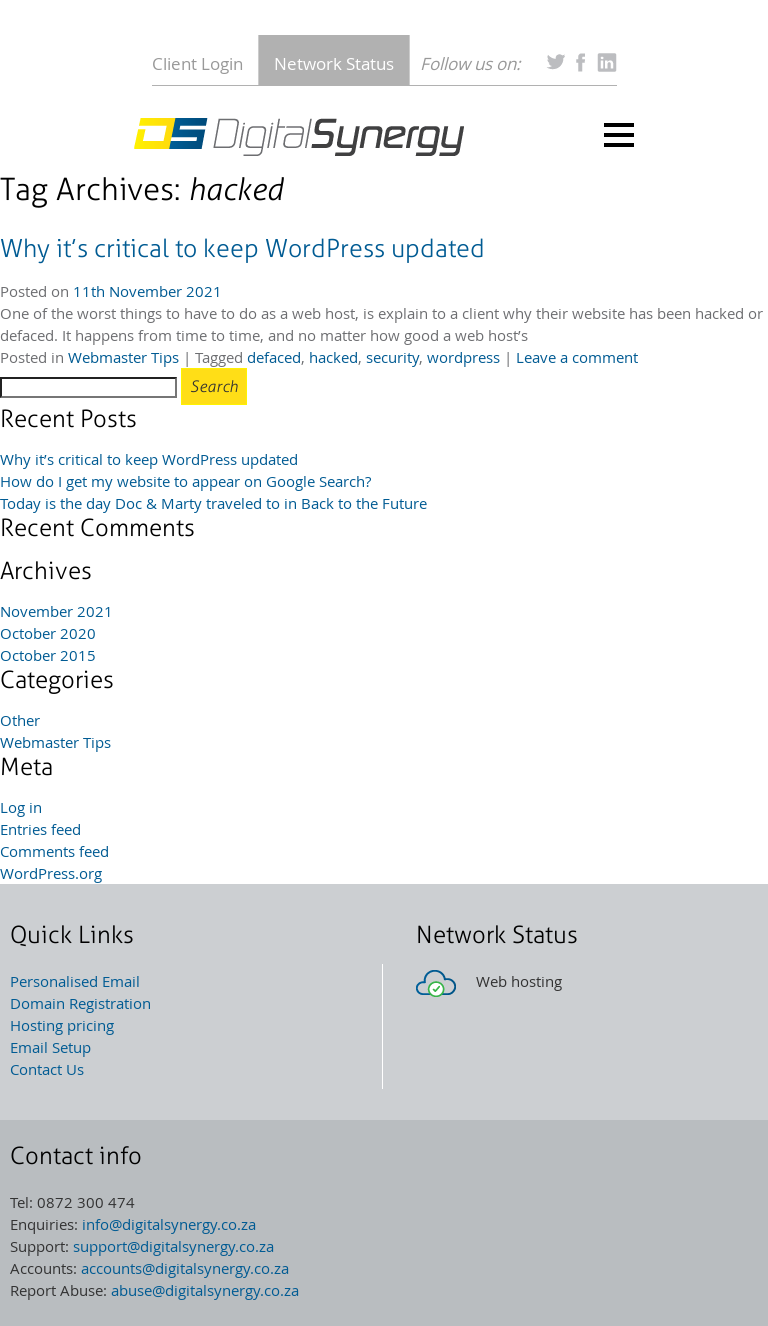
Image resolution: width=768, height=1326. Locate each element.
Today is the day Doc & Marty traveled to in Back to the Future (213, 503)
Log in (21, 807)
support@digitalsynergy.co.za (173, 1246)
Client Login (197, 63)
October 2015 (48, 655)
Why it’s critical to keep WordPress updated (242, 248)
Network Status (334, 63)
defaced (274, 357)
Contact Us (47, 1069)
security (392, 357)
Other (20, 720)
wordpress (463, 357)
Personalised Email (75, 981)
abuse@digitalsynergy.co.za (205, 1290)
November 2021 (56, 611)
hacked (333, 357)
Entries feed (40, 829)
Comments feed (54, 851)
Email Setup (50, 1047)
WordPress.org (51, 873)
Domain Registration (80, 1003)
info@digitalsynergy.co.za (169, 1224)
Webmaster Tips (123, 357)
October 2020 (48, 633)
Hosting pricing (62, 1025)
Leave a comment (577, 357)
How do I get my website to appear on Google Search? (185, 481)
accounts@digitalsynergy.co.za (185, 1268)
